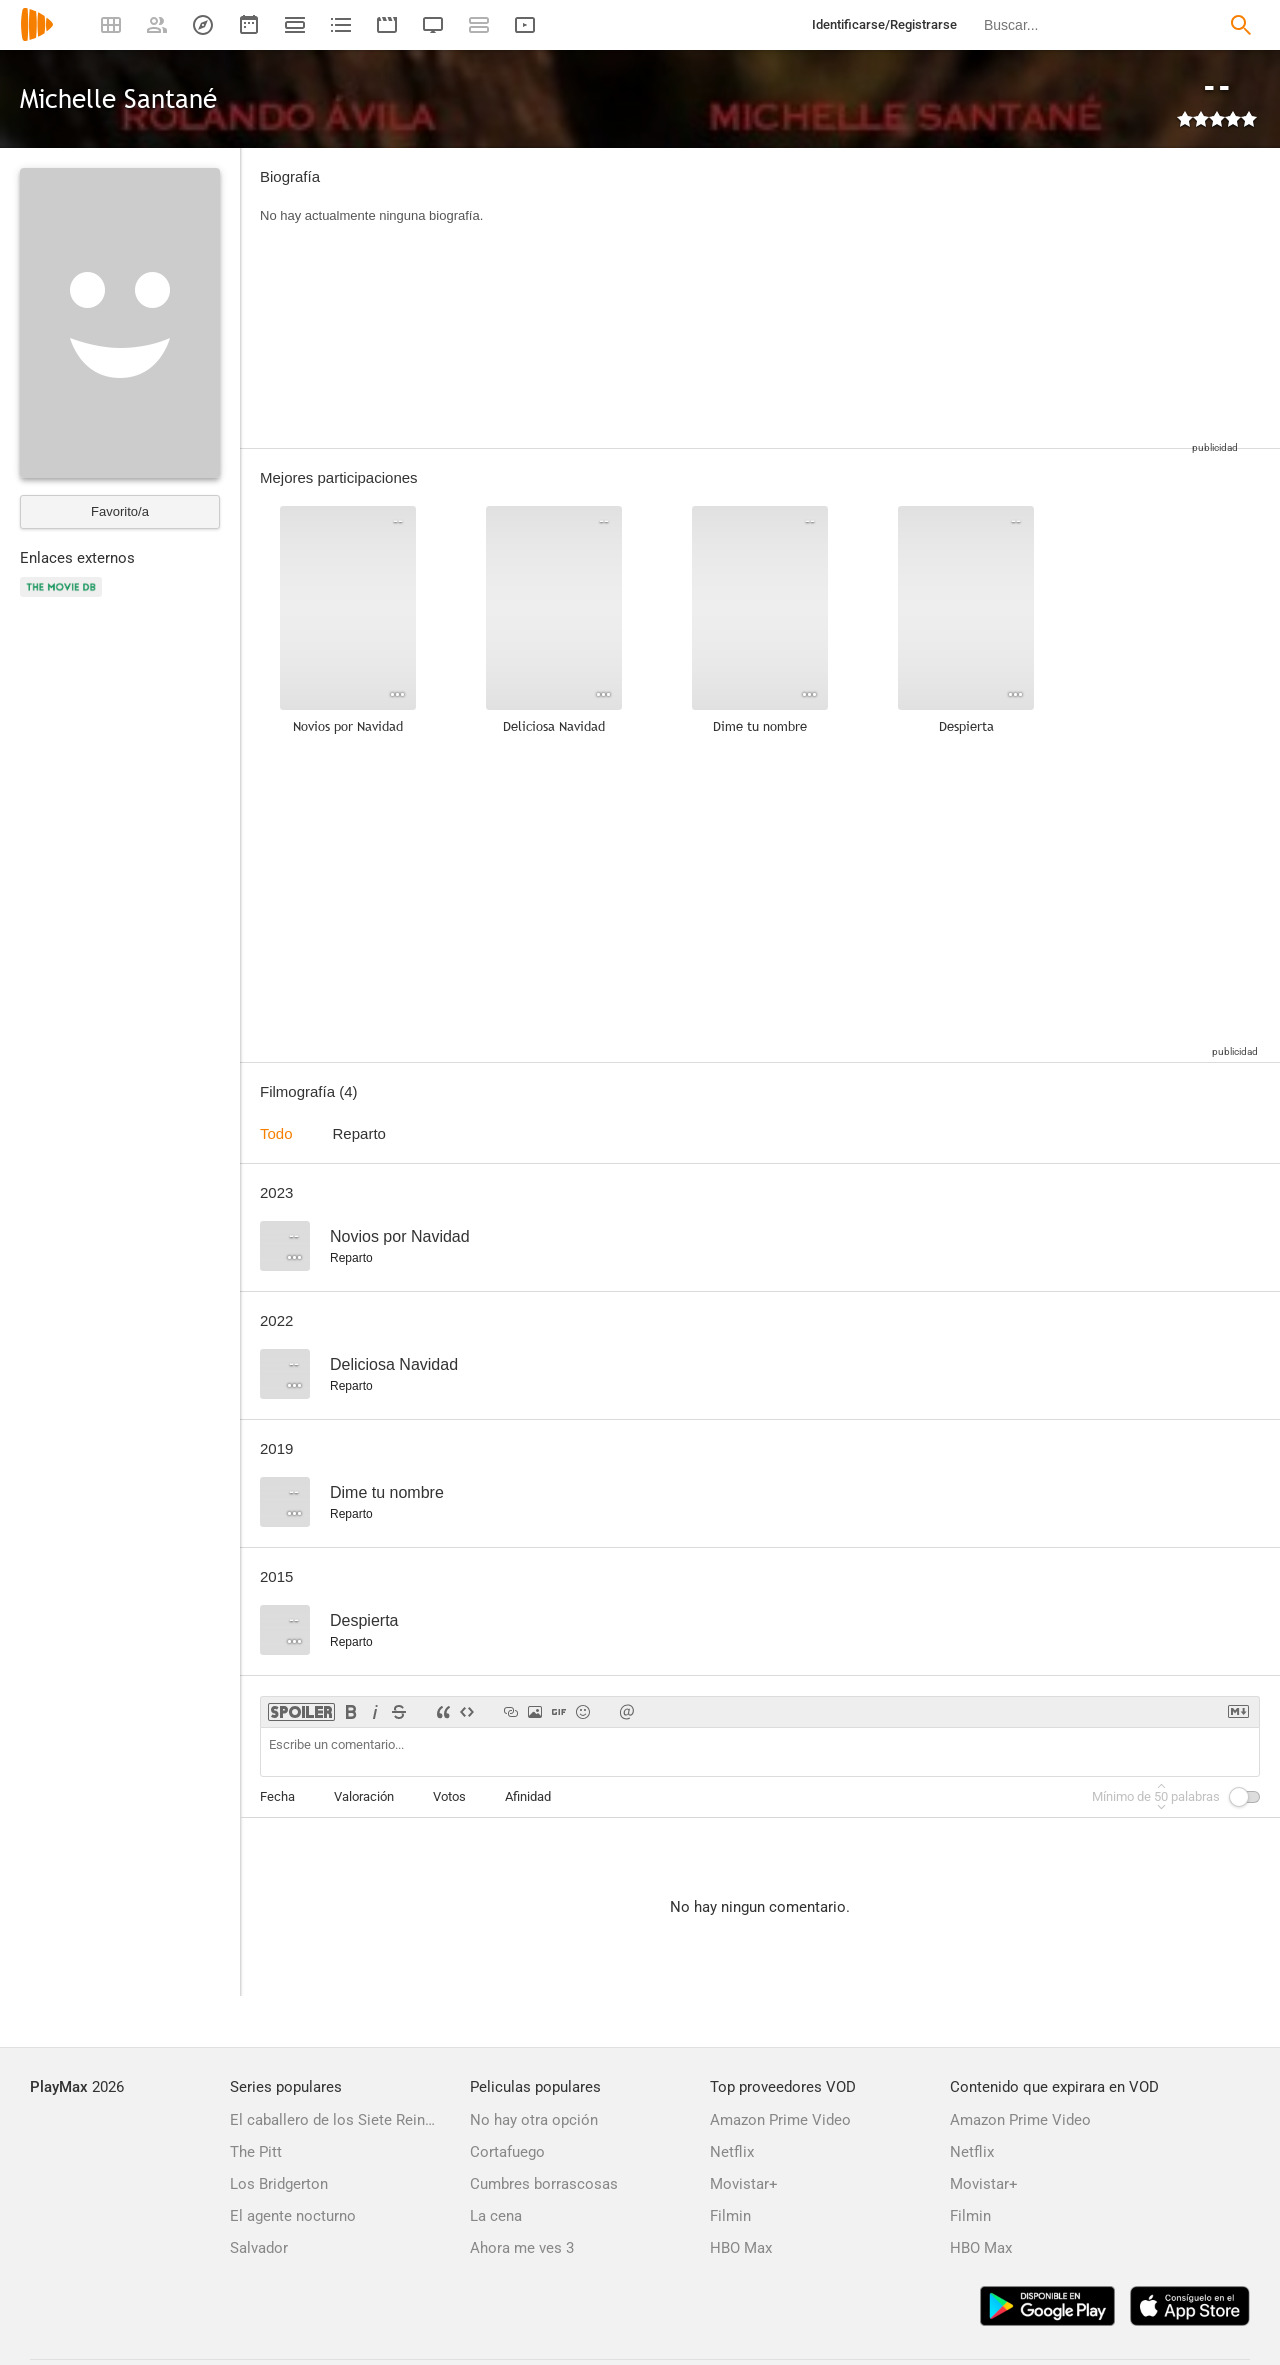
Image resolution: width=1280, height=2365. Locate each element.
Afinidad (528, 1796)
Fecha (277, 1796)
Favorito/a (120, 511)
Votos (449, 1796)
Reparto (359, 1133)
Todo (276, 1133)
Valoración (364, 1796)
